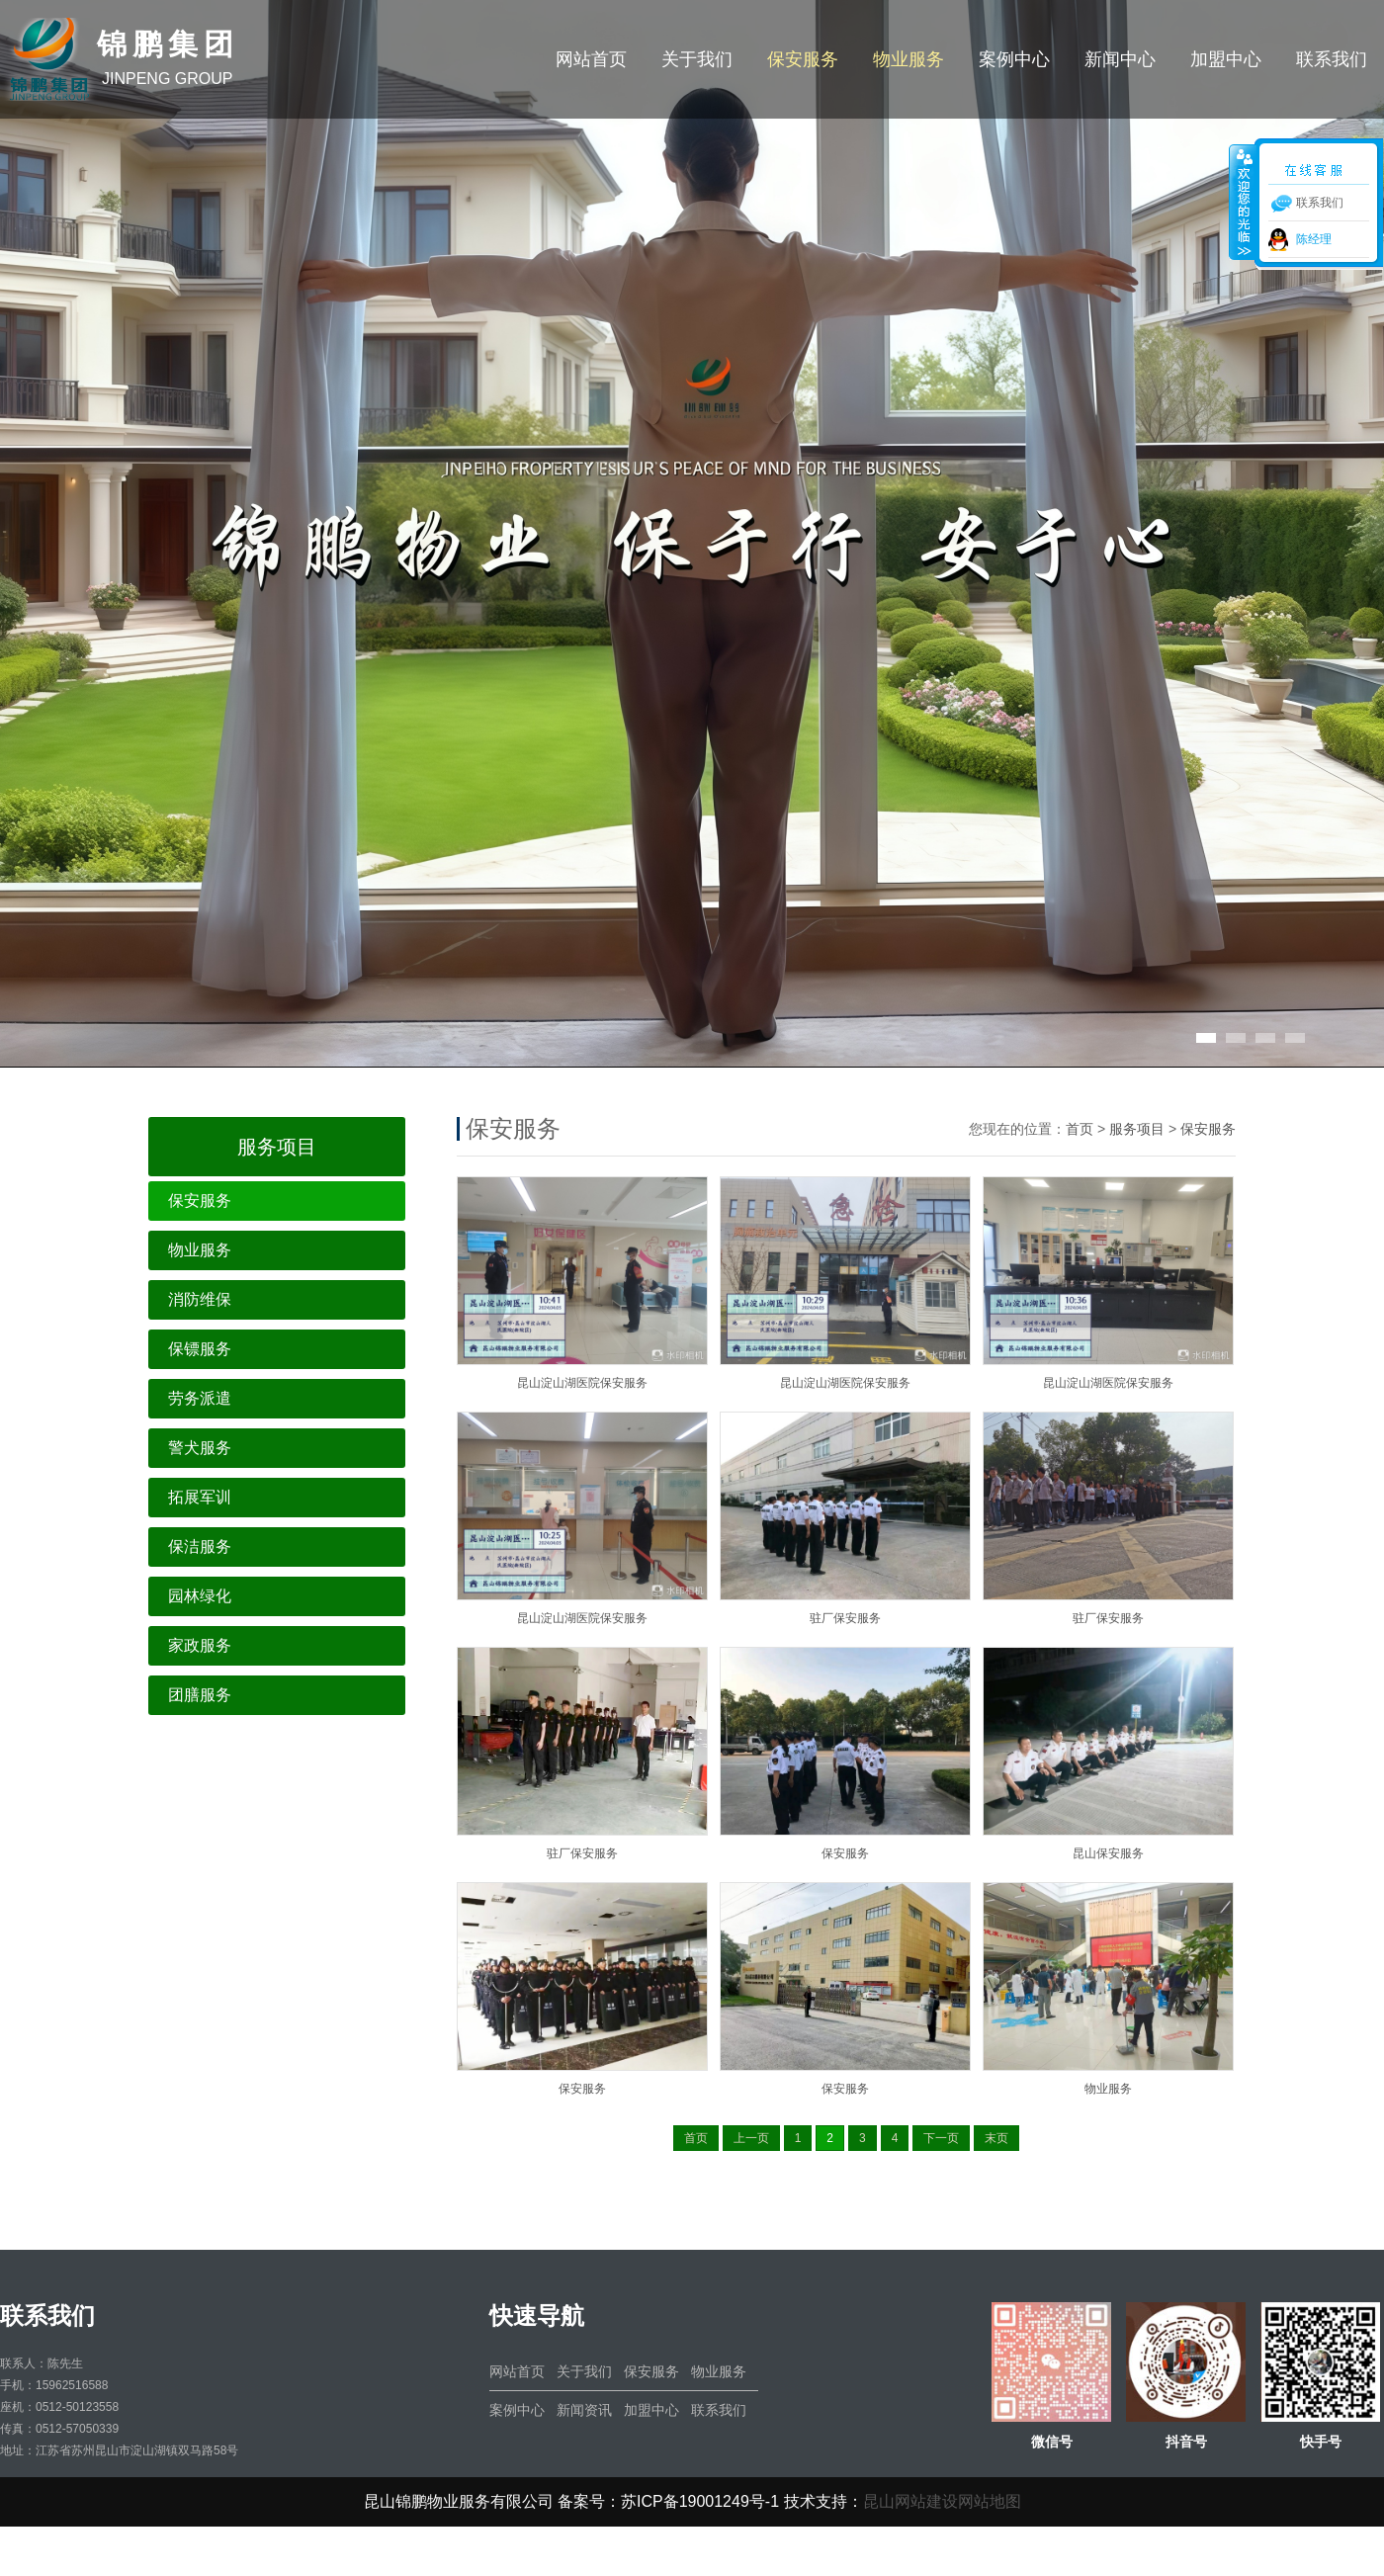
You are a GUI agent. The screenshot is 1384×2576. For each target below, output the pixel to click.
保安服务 (802, 59)
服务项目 (1137, 1129)
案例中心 (1014, 59)
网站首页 (591, 59)
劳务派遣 (199, 1398)
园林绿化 (199, 1596)
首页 (1079, 1129)
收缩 (1242, 201)
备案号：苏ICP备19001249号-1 (668, 2501)
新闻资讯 (584, 2410)
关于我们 (697, 59)
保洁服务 (199, 1546)
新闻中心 (1120, 59)
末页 (996, 2138)
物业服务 (908, 59)
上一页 (751, 2138)
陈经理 (1314, 239)
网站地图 (989, 2501)
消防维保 (199, 1299)
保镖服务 (199, 1348)
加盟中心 (1225, 59)
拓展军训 (199, 1497)
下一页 (941, 2138)
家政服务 (199, 1645)
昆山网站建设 (910, 2501)
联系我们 (1331, 59)
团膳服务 (199, 1694)
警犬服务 (199, 1447)
